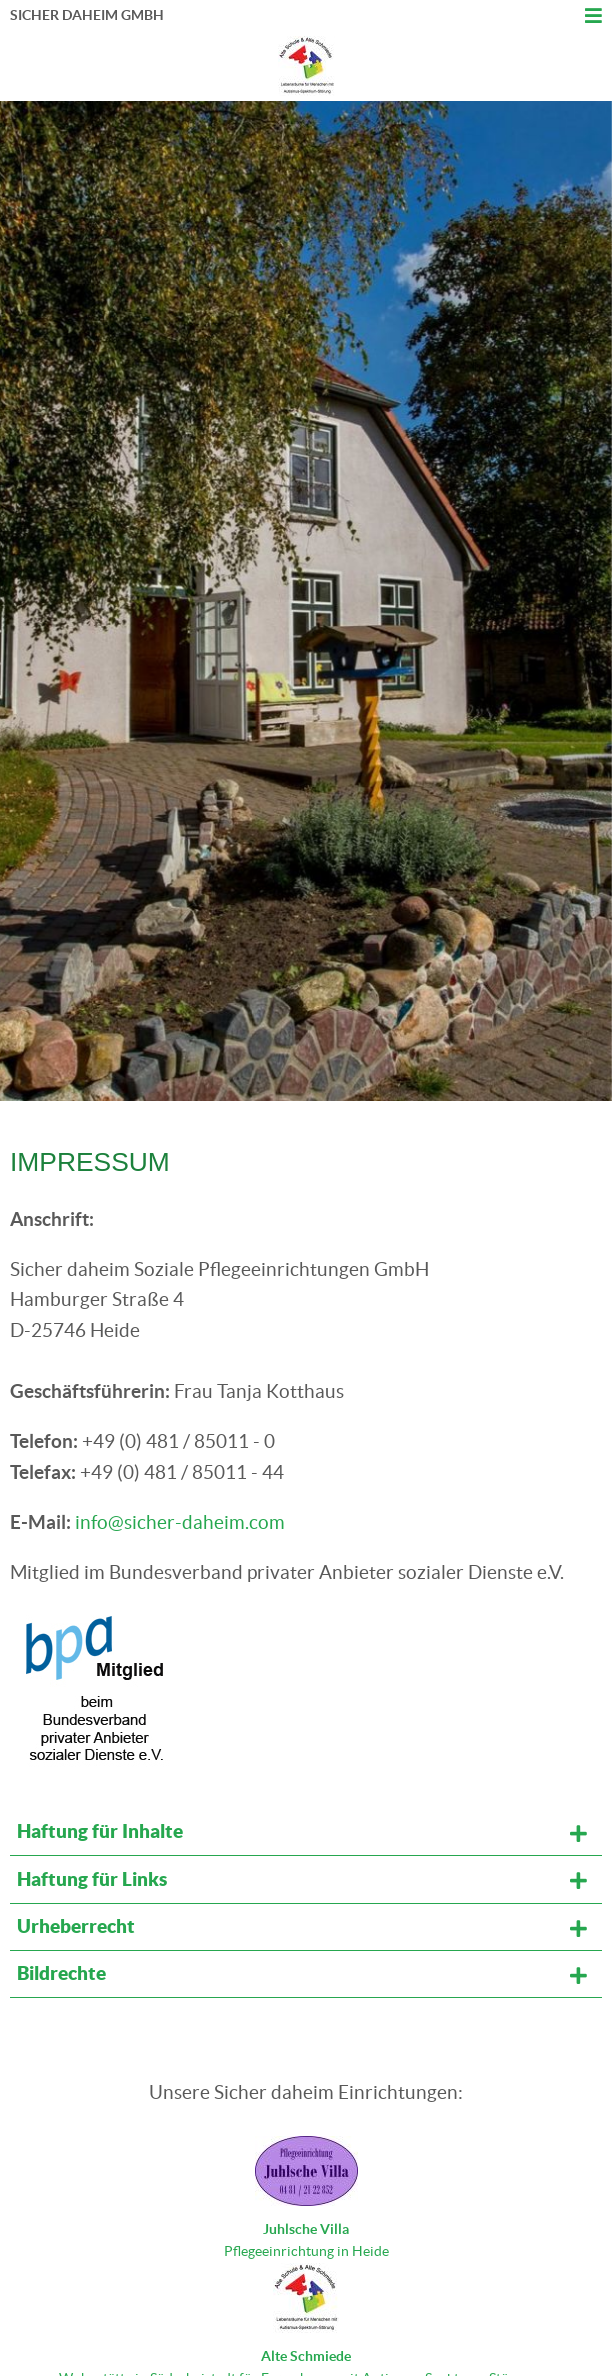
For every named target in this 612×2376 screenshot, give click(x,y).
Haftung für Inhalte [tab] (100, 1831)
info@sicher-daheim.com (180, 1522)
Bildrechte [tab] (61, 1973)
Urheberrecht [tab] (76, 1926)
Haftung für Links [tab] (92, 1879)
